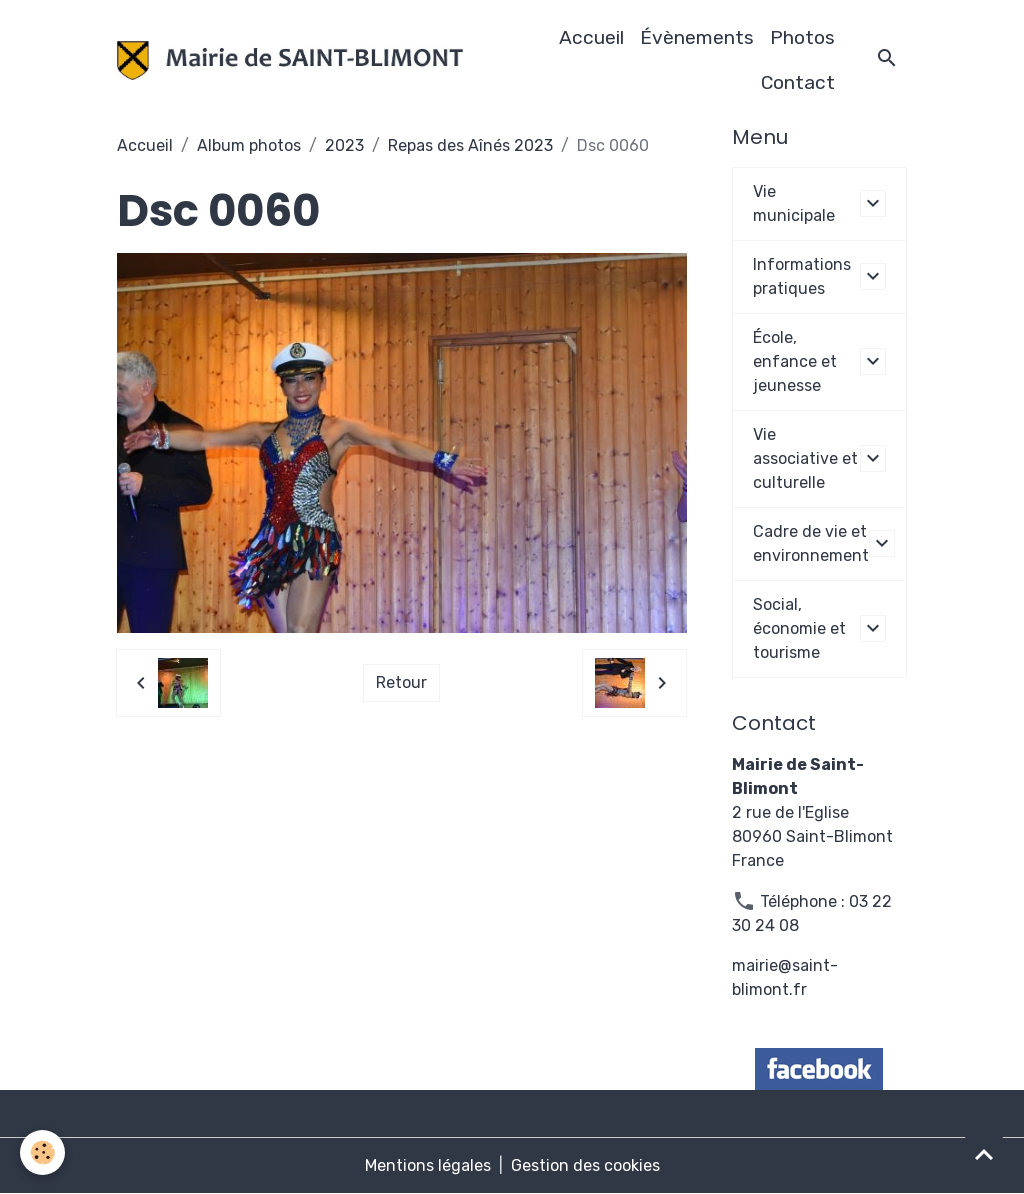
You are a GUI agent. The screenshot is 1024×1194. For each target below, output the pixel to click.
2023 (344, 145)
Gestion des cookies (585, 1165)
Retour (401, 682)
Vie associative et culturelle (805, 458)
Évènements (697, 37)
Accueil (591, 37)
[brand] (289, 60)
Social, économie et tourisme (799, 628)
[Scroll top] (984, 1154)
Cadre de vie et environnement (811, 543)
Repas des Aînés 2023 (470, 145)
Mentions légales (428, 1165)
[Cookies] (42, 1152)
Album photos (249, 145)
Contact (798, 82)
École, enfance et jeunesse (795, 361)
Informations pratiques (802, 276)
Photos (802, 37)
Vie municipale (794, 203)
